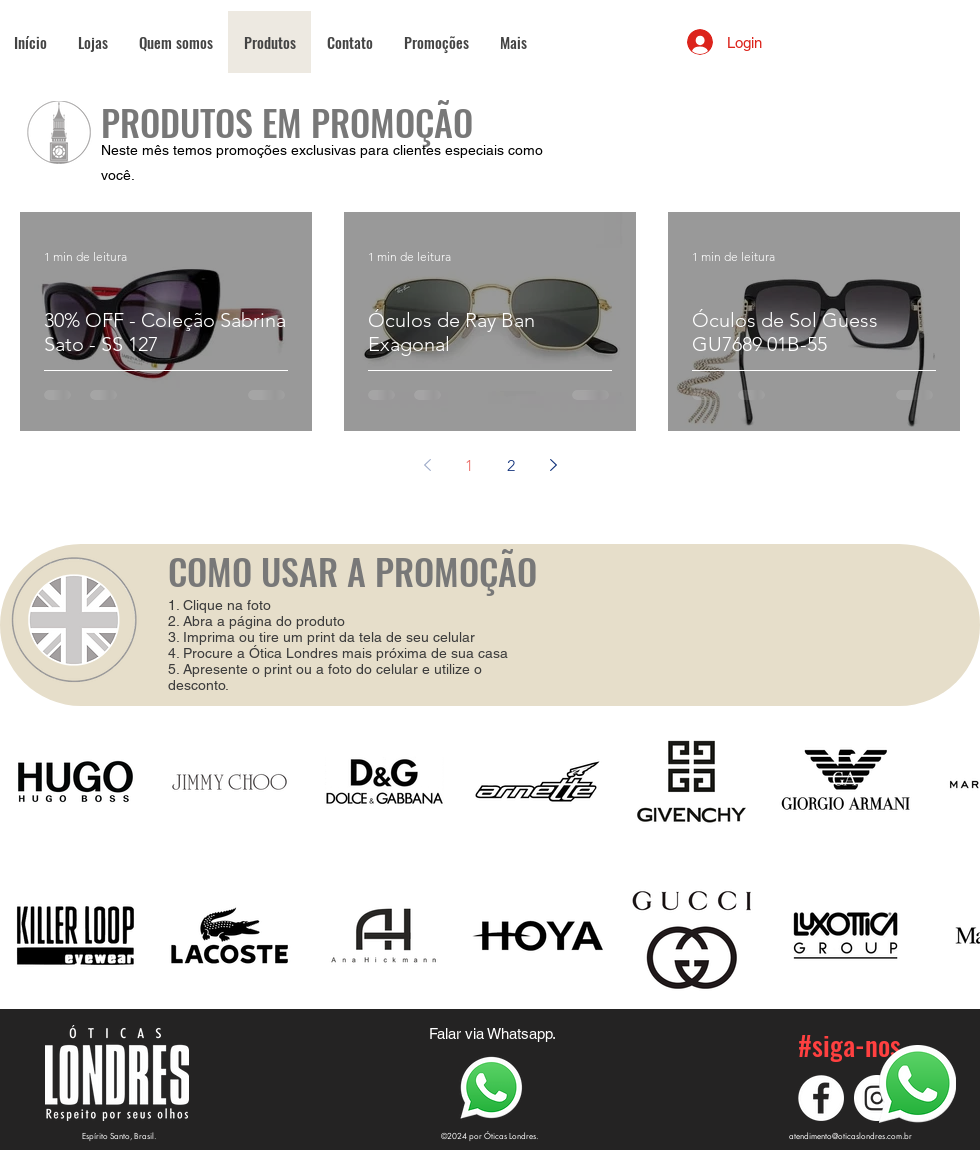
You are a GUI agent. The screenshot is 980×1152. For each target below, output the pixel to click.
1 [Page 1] (469, 465)
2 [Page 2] (511, 465)
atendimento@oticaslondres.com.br (850, 1136)
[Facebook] (821, 1098)
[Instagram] (877, 1098)
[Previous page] (427, 465)
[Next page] (553, 465)
